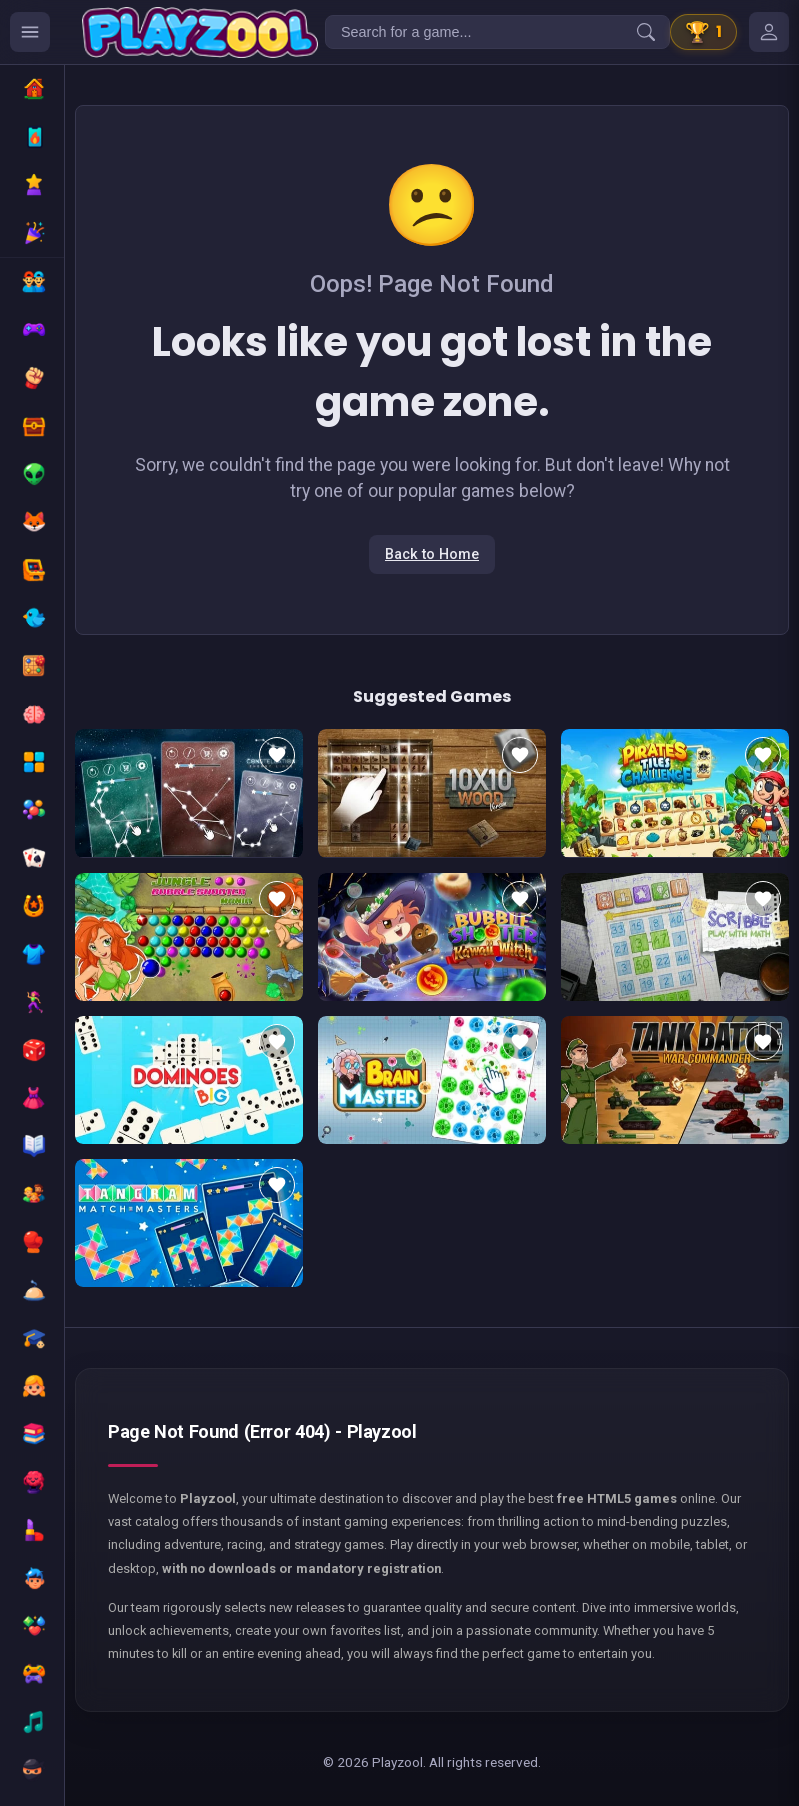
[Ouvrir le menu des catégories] (30, 32)
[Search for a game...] (497, 32)
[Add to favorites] (277, 755)
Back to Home (432, 554)
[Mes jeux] (769, 32)
